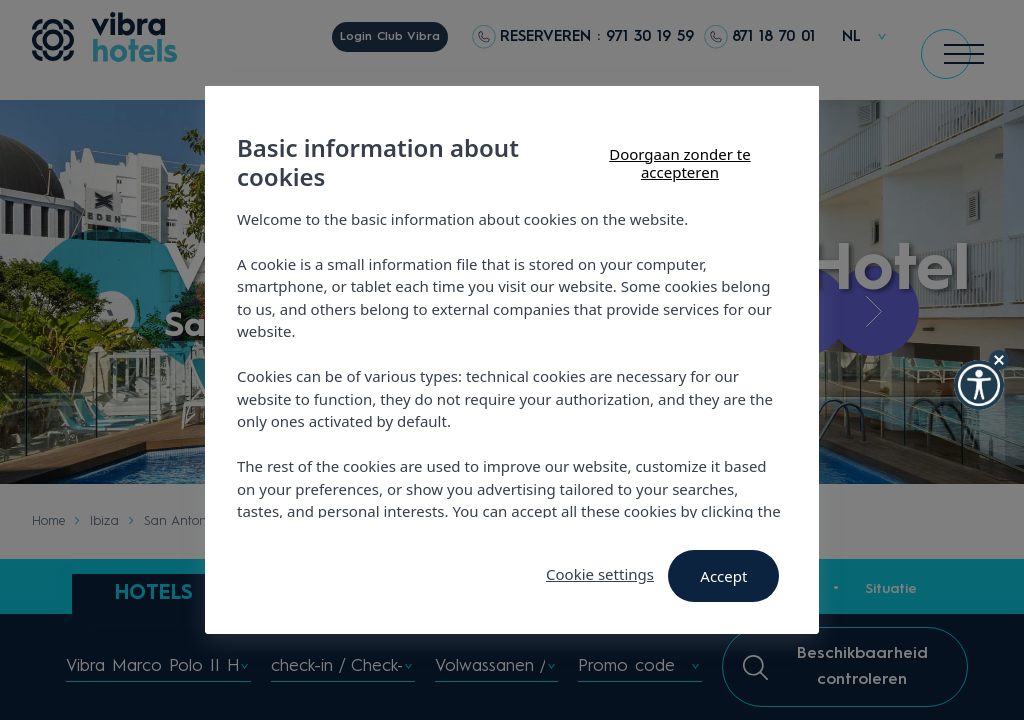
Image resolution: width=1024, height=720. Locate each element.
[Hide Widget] (999, 360)
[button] (979, 385)
